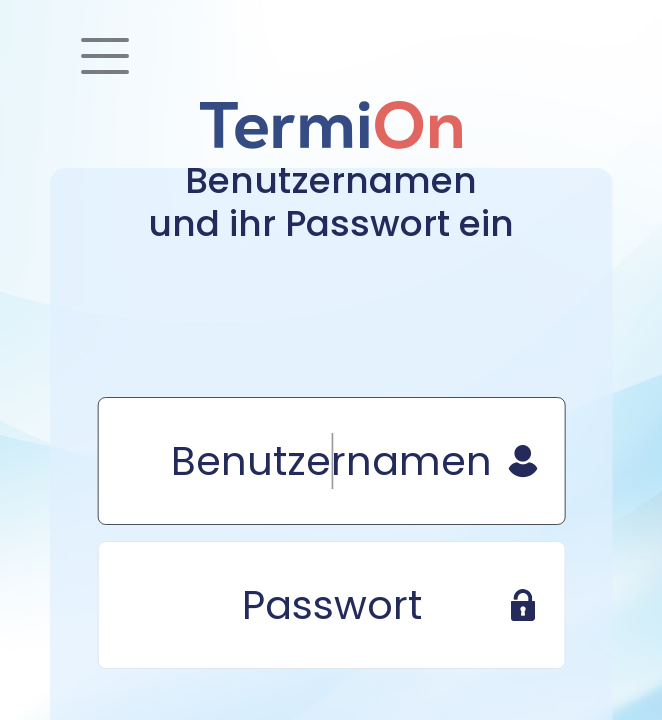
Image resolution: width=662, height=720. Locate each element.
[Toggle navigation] (105, 56)
